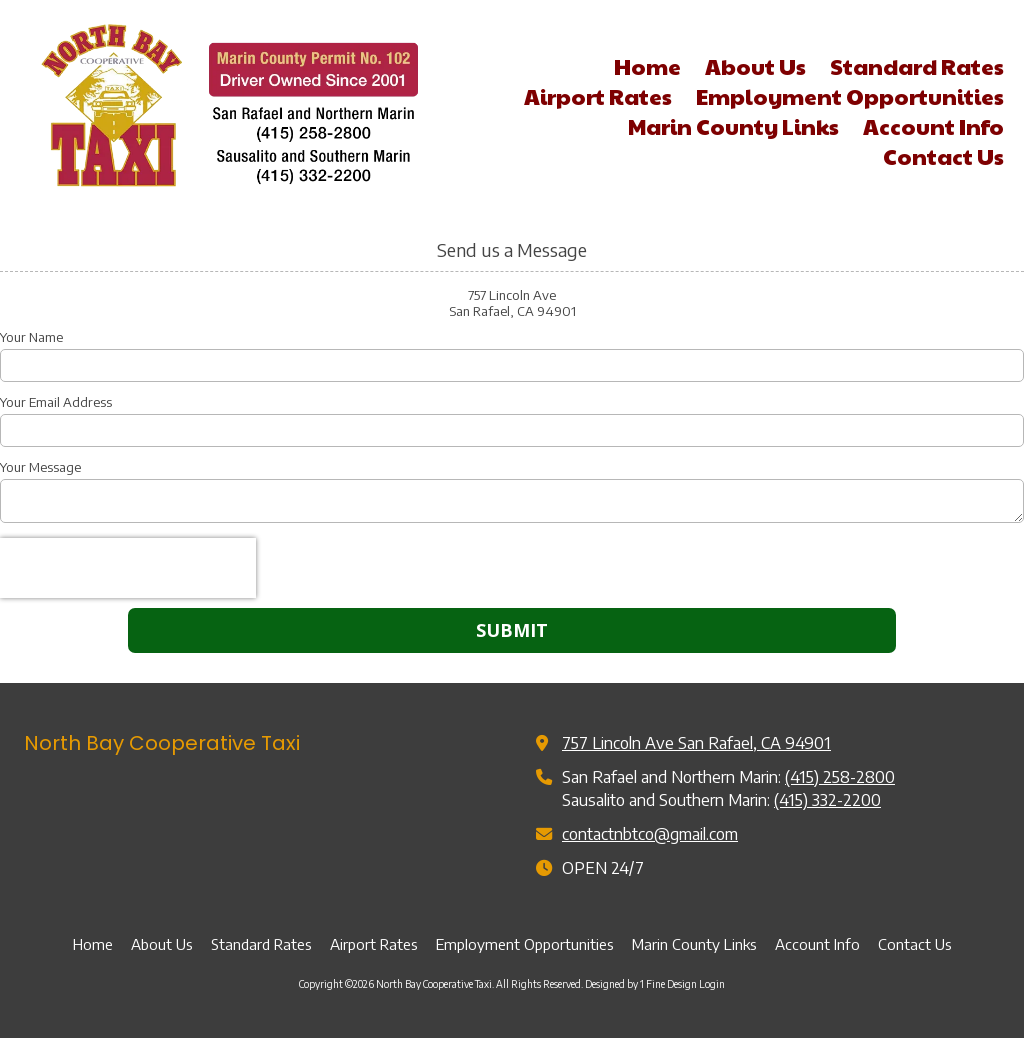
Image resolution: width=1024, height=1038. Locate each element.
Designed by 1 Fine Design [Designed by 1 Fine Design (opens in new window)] (641, 984)
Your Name (31, 337)
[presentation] (128, 568)
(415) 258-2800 (840, 776)
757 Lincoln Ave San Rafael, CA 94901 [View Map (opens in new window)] (696, 742)
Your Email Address (56, 402)
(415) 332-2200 (827, 799)
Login (712, 984)
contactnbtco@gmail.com (650, 833)
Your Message (40, 467)
